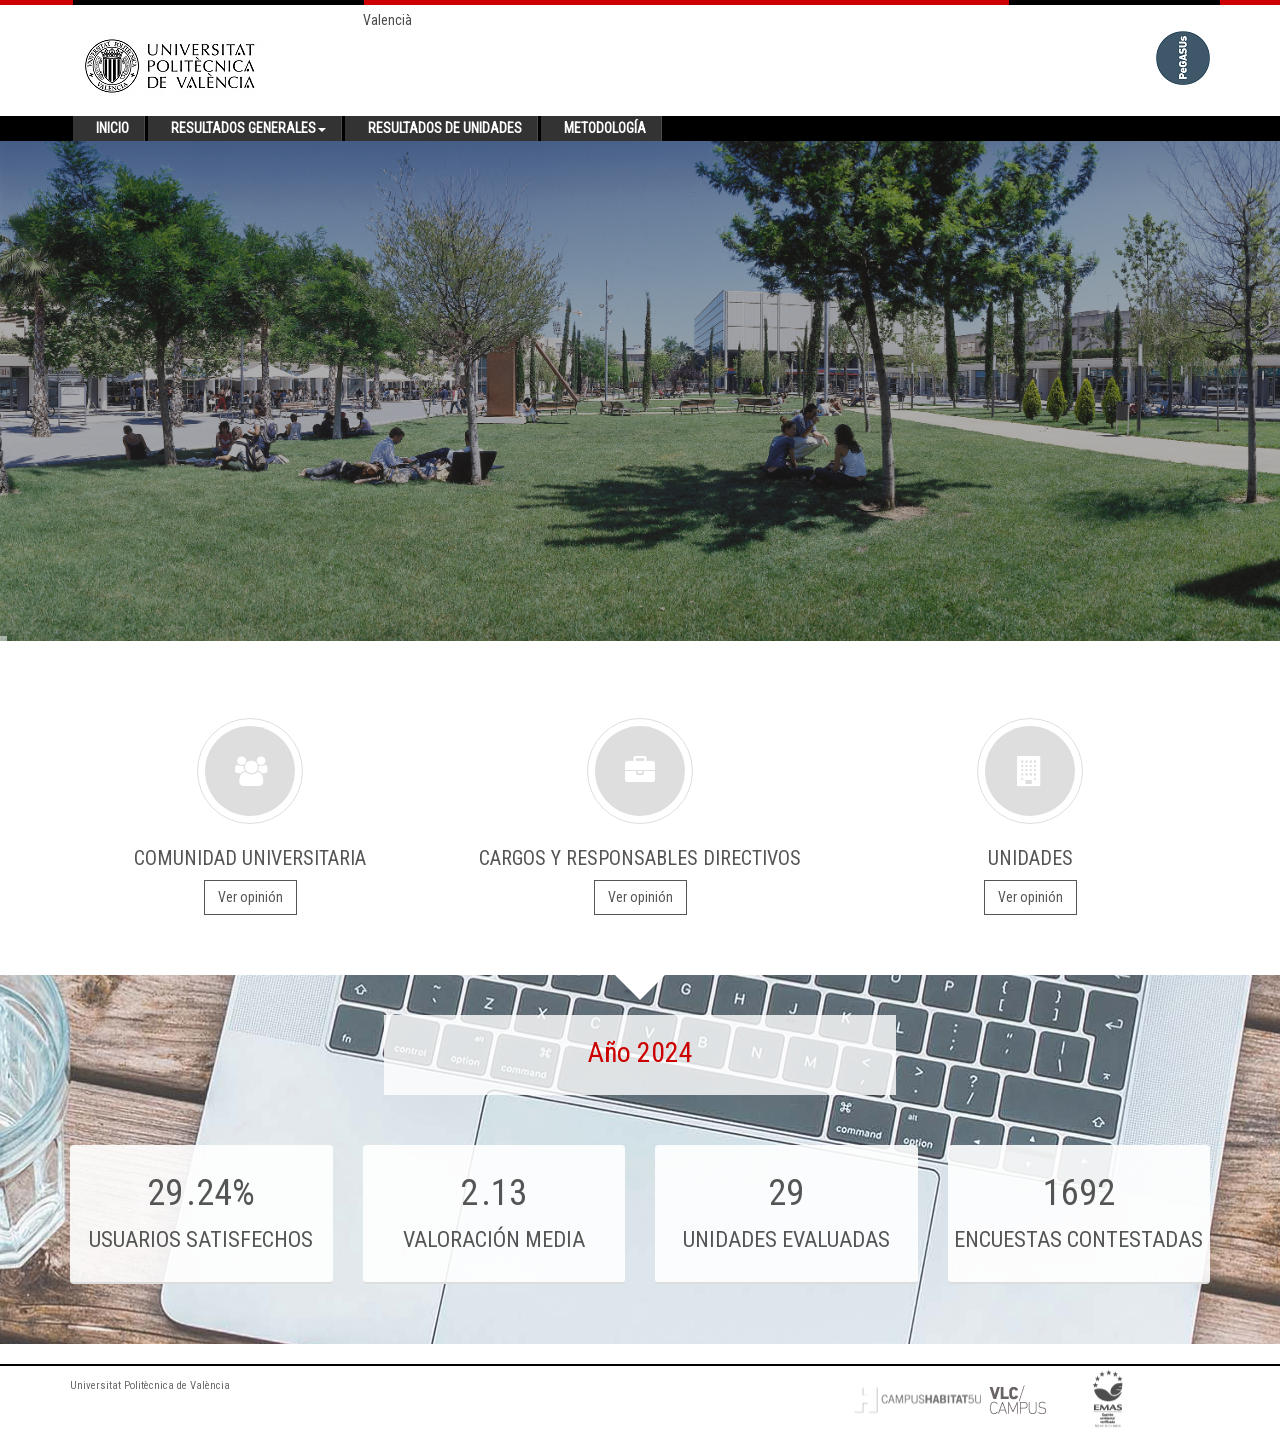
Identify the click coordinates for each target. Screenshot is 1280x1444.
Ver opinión (250, 897)
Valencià (387, 20)
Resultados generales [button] (248, 128)
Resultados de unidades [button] (445, 128)
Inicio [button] (112, 128)
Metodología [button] (605, 128)
